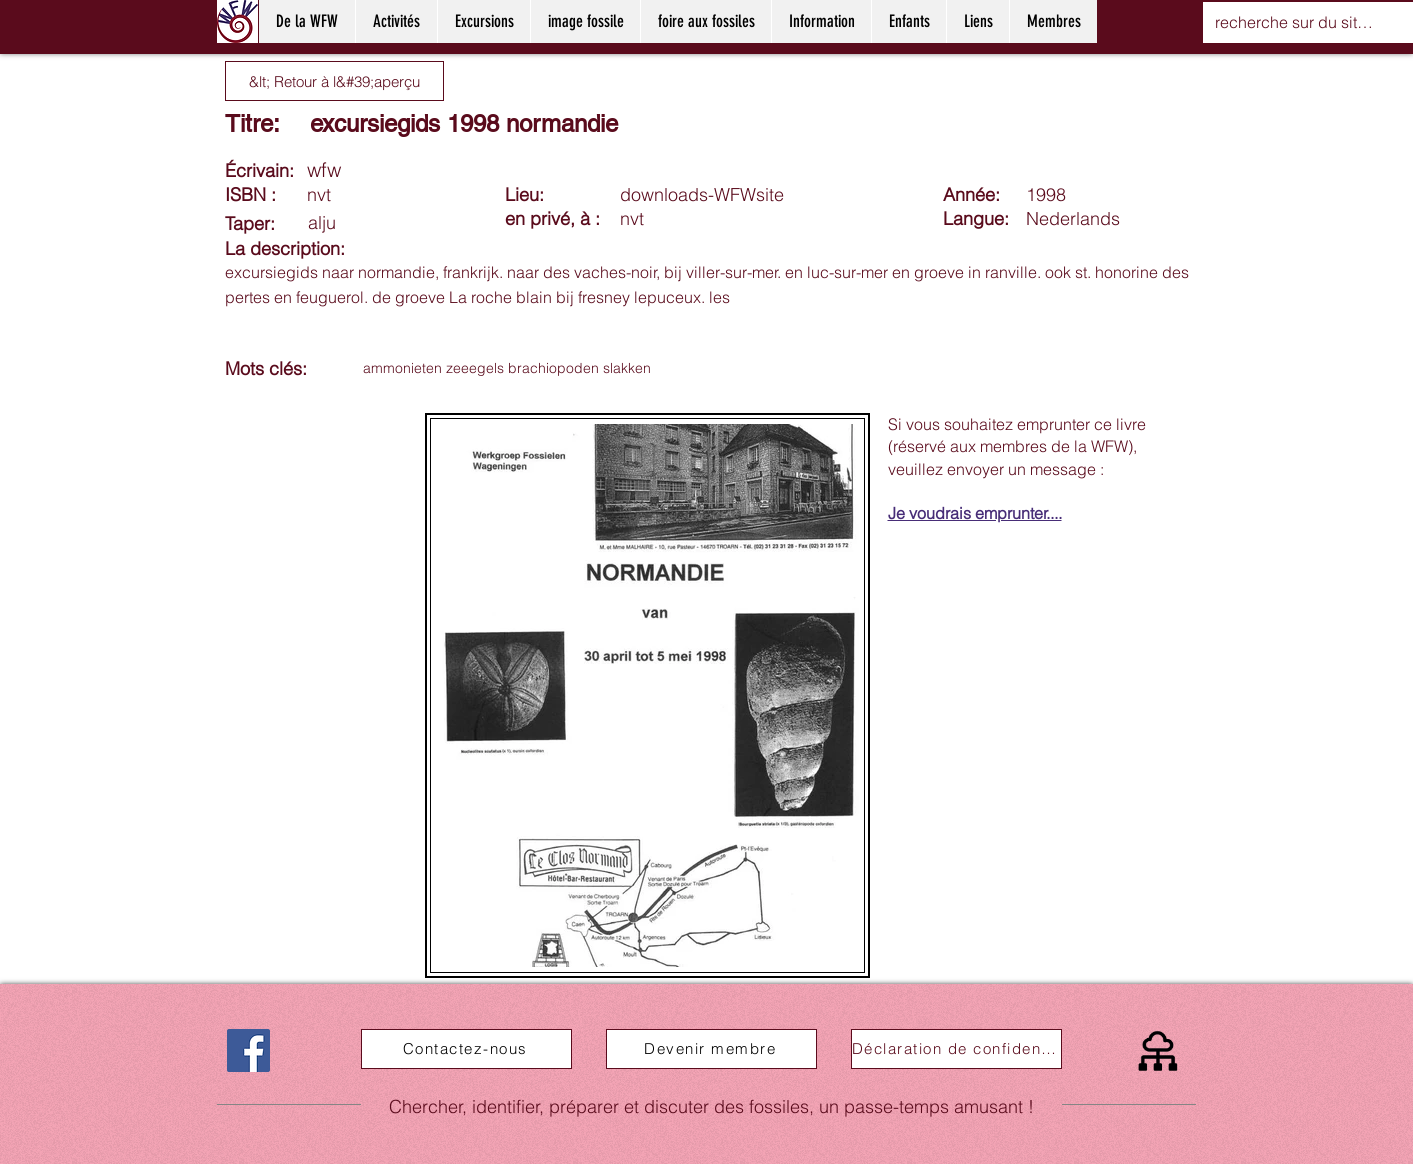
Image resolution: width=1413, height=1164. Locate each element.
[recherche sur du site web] (1298, 22)
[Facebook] (248, 1050)
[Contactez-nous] (466, 1049)
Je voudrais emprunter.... (975, 513)
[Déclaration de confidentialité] (956, 1049)
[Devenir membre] (711, 1049)
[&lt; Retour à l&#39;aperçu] (334, 81)
